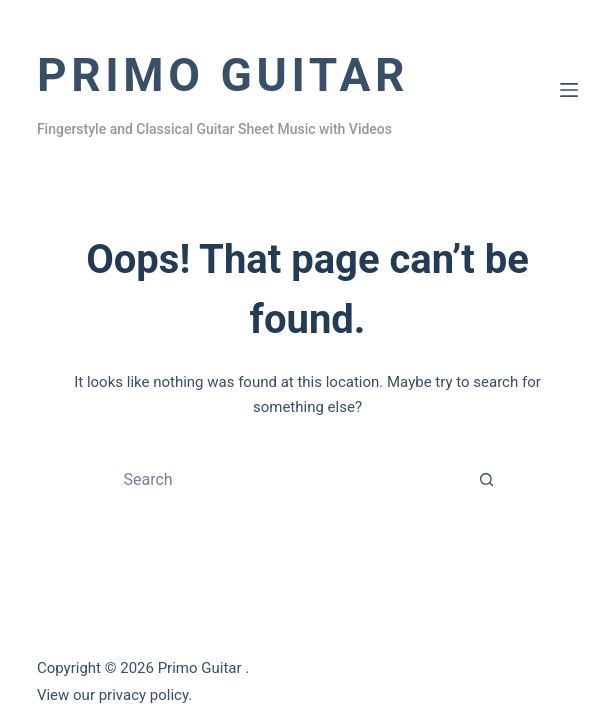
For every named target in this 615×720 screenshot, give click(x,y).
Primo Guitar (223, 75)
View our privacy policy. (114, 695)
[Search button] (487, 480)
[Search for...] (288, 480)
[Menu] (569, 90)
